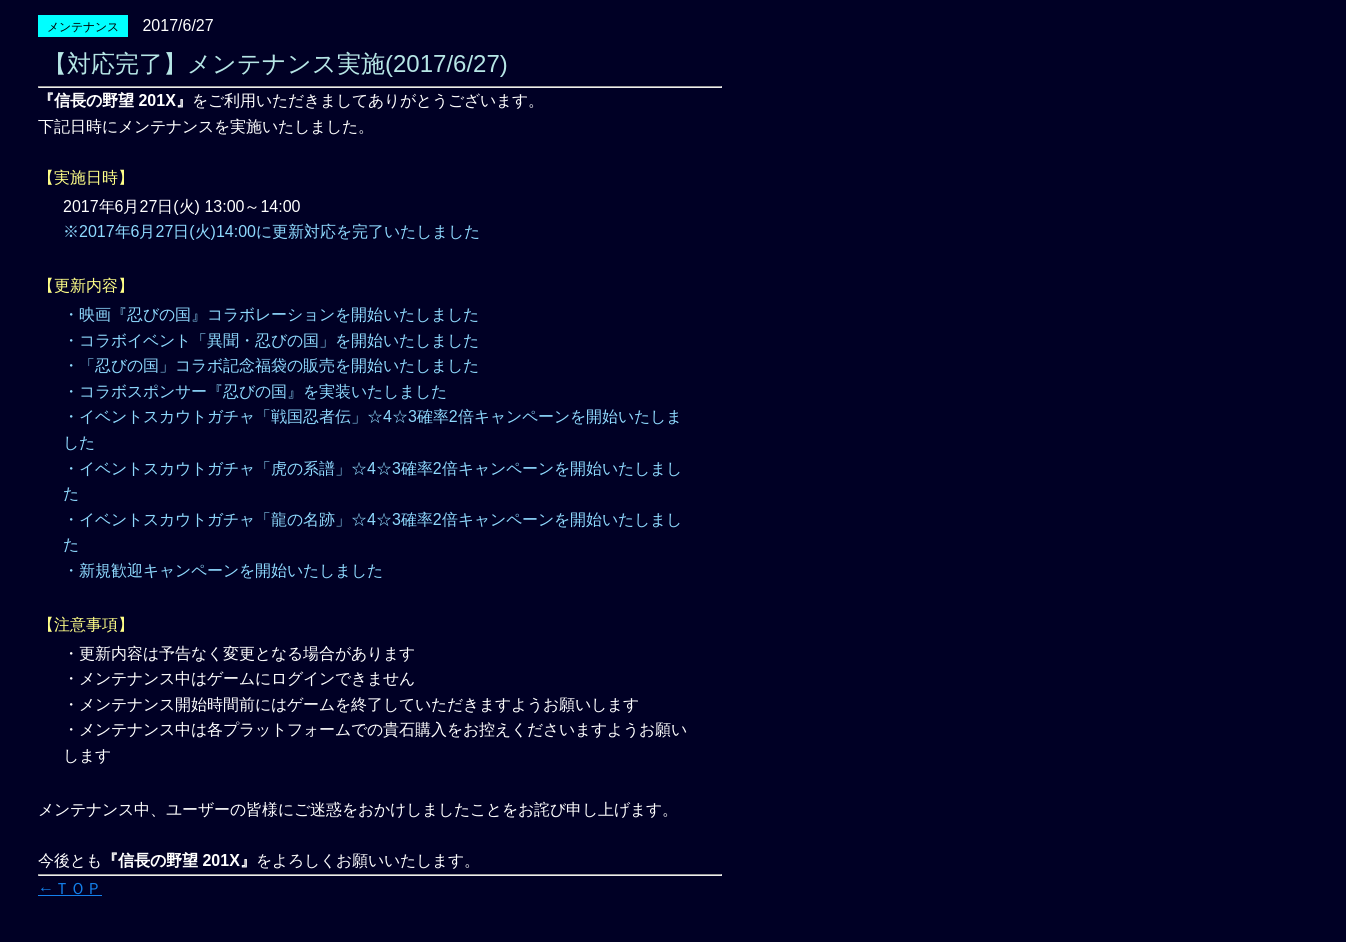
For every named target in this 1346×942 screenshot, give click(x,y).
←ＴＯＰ (70, 888)
